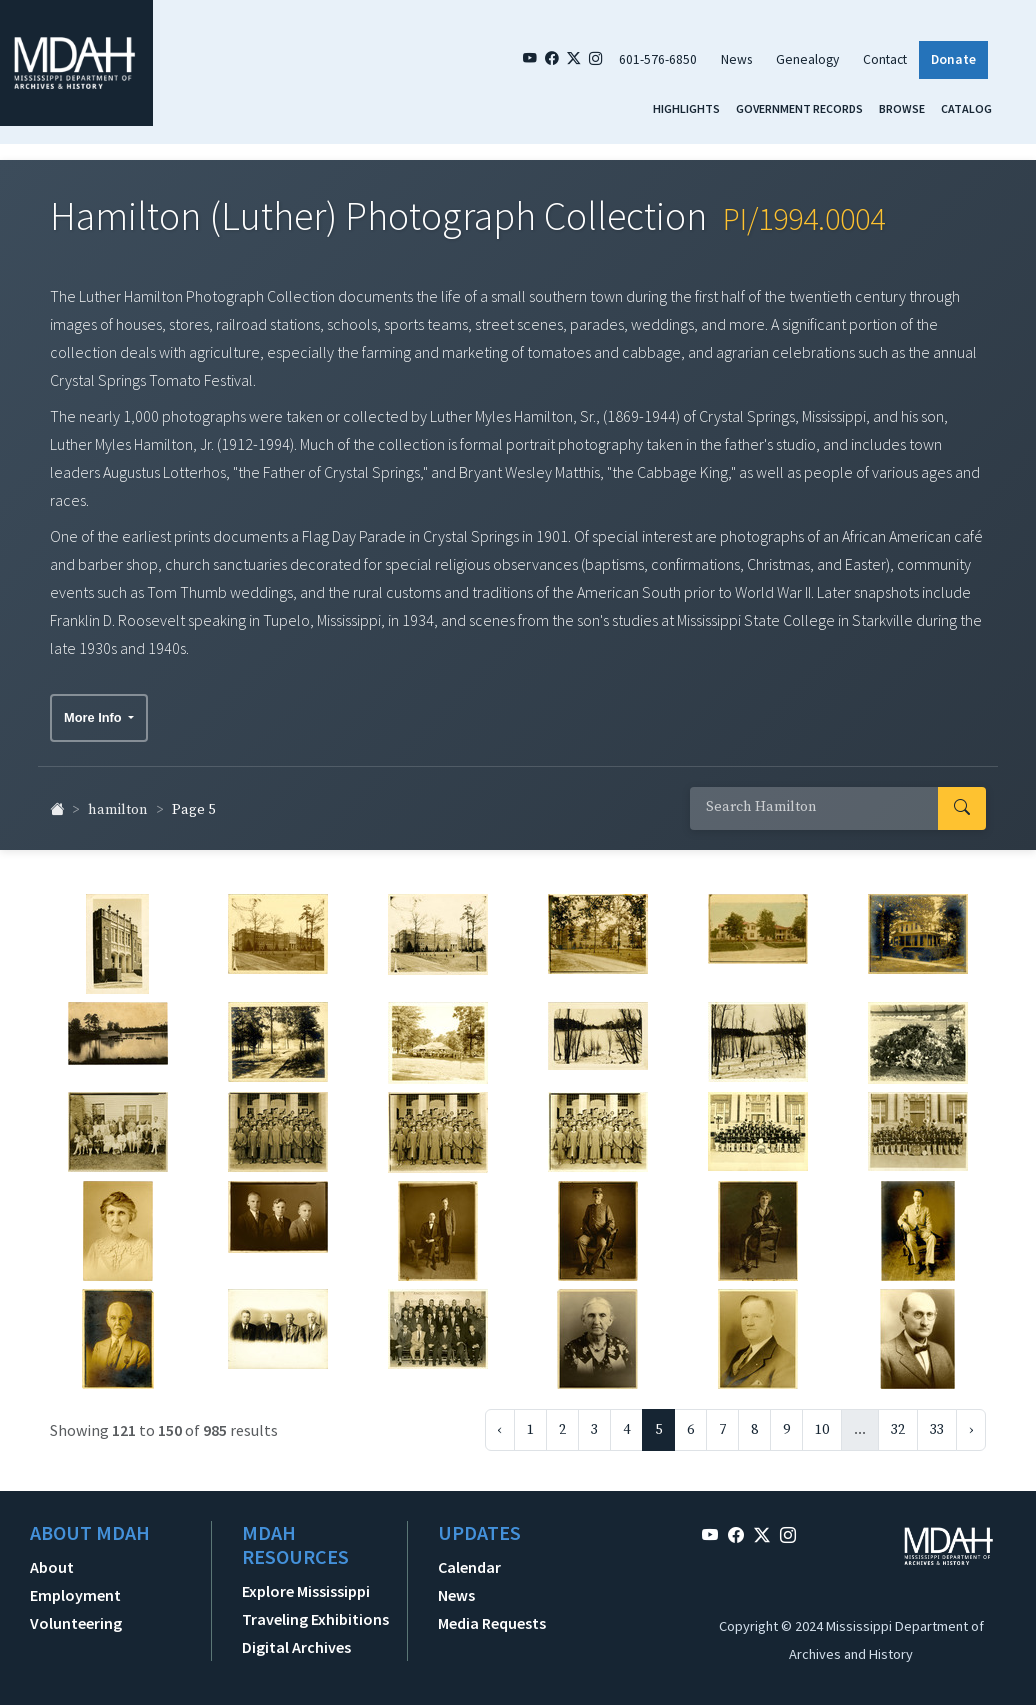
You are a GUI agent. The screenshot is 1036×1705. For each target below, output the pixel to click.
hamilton (118, 802)
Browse (902, 108)
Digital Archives (296, 1638)
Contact (885, 59)
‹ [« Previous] (500, 1421)
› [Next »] (971, 1421)
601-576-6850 (658, 59)
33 (937, 1421)
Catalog (966, 108)
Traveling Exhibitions (315, 1610)
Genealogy (807, 59)
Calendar (469, 1558)
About (52, 1558)
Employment (75, 1586)
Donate (953, 59)
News (736, 59)
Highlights (686, 108)
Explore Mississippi (306, 1582)
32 (898, 1421)
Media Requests (492, 1614)
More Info (94, 708)
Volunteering (76, 1614)
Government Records (799, 108)
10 (822, 1421)
